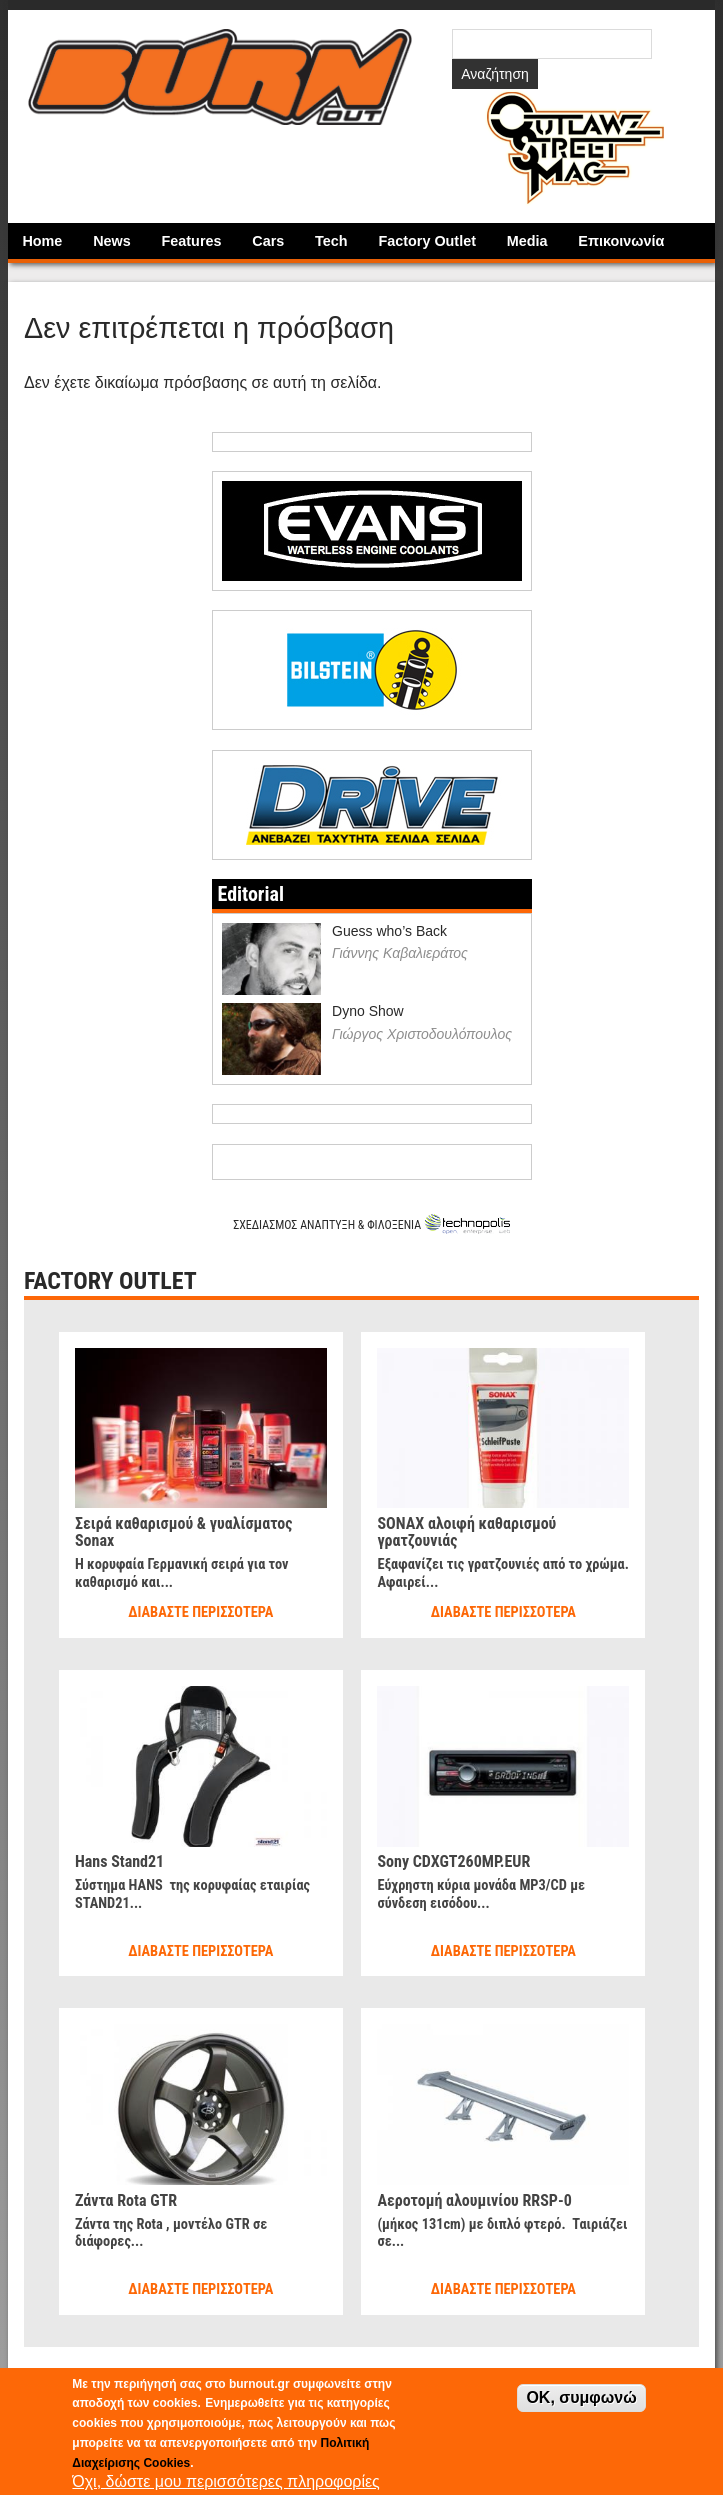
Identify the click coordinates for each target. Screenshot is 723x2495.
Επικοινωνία (621, 241)
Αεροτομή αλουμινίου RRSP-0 (474, 2200)
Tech (331, 241)
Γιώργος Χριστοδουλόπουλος (422, 1034)
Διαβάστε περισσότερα (200, 1612)
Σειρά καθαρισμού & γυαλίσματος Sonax (184, 1532)
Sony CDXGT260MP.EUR (453, 1861)
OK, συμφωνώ (581, 2397)
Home (42, 241)
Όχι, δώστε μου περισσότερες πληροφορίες (226, 2481)
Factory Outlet (427, 241)
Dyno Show (368, 1011)
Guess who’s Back (389, 931)
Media (527, 241)
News (112, 241)
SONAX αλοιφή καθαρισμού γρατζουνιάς (466, 1532)
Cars (268, 241)
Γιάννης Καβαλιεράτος (400, 953)
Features (192, 241)
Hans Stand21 (119, 1861)
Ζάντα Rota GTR (126, 2200)
